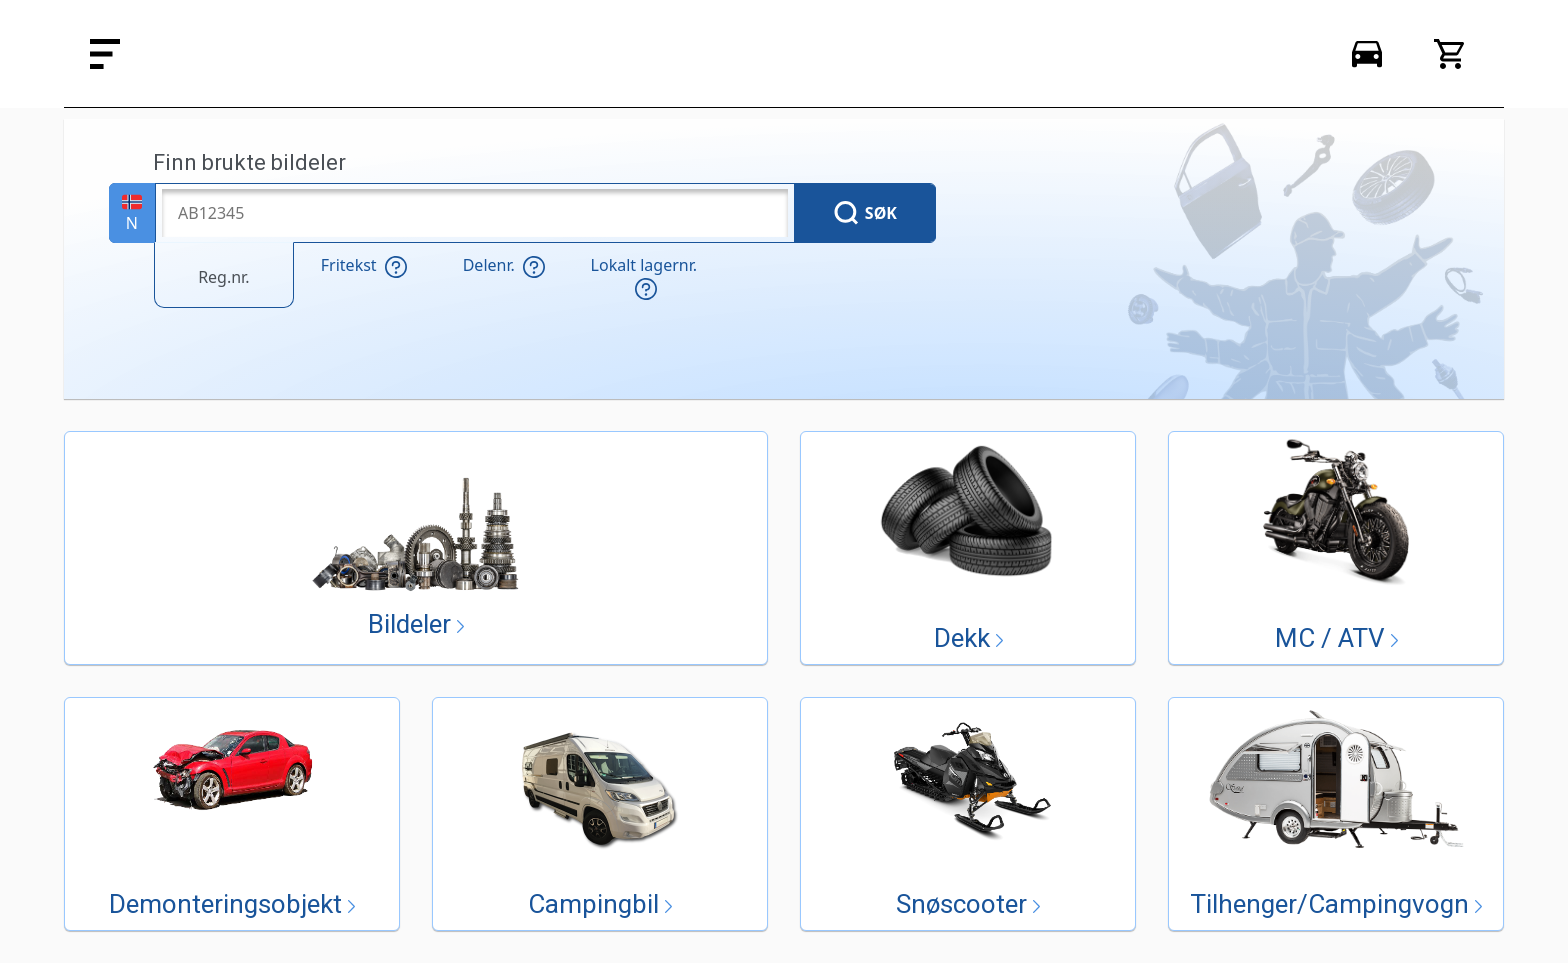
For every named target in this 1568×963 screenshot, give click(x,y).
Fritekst (364, 266)
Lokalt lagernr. (644, 277)
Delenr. (504, 266)
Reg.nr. (223, 277)
